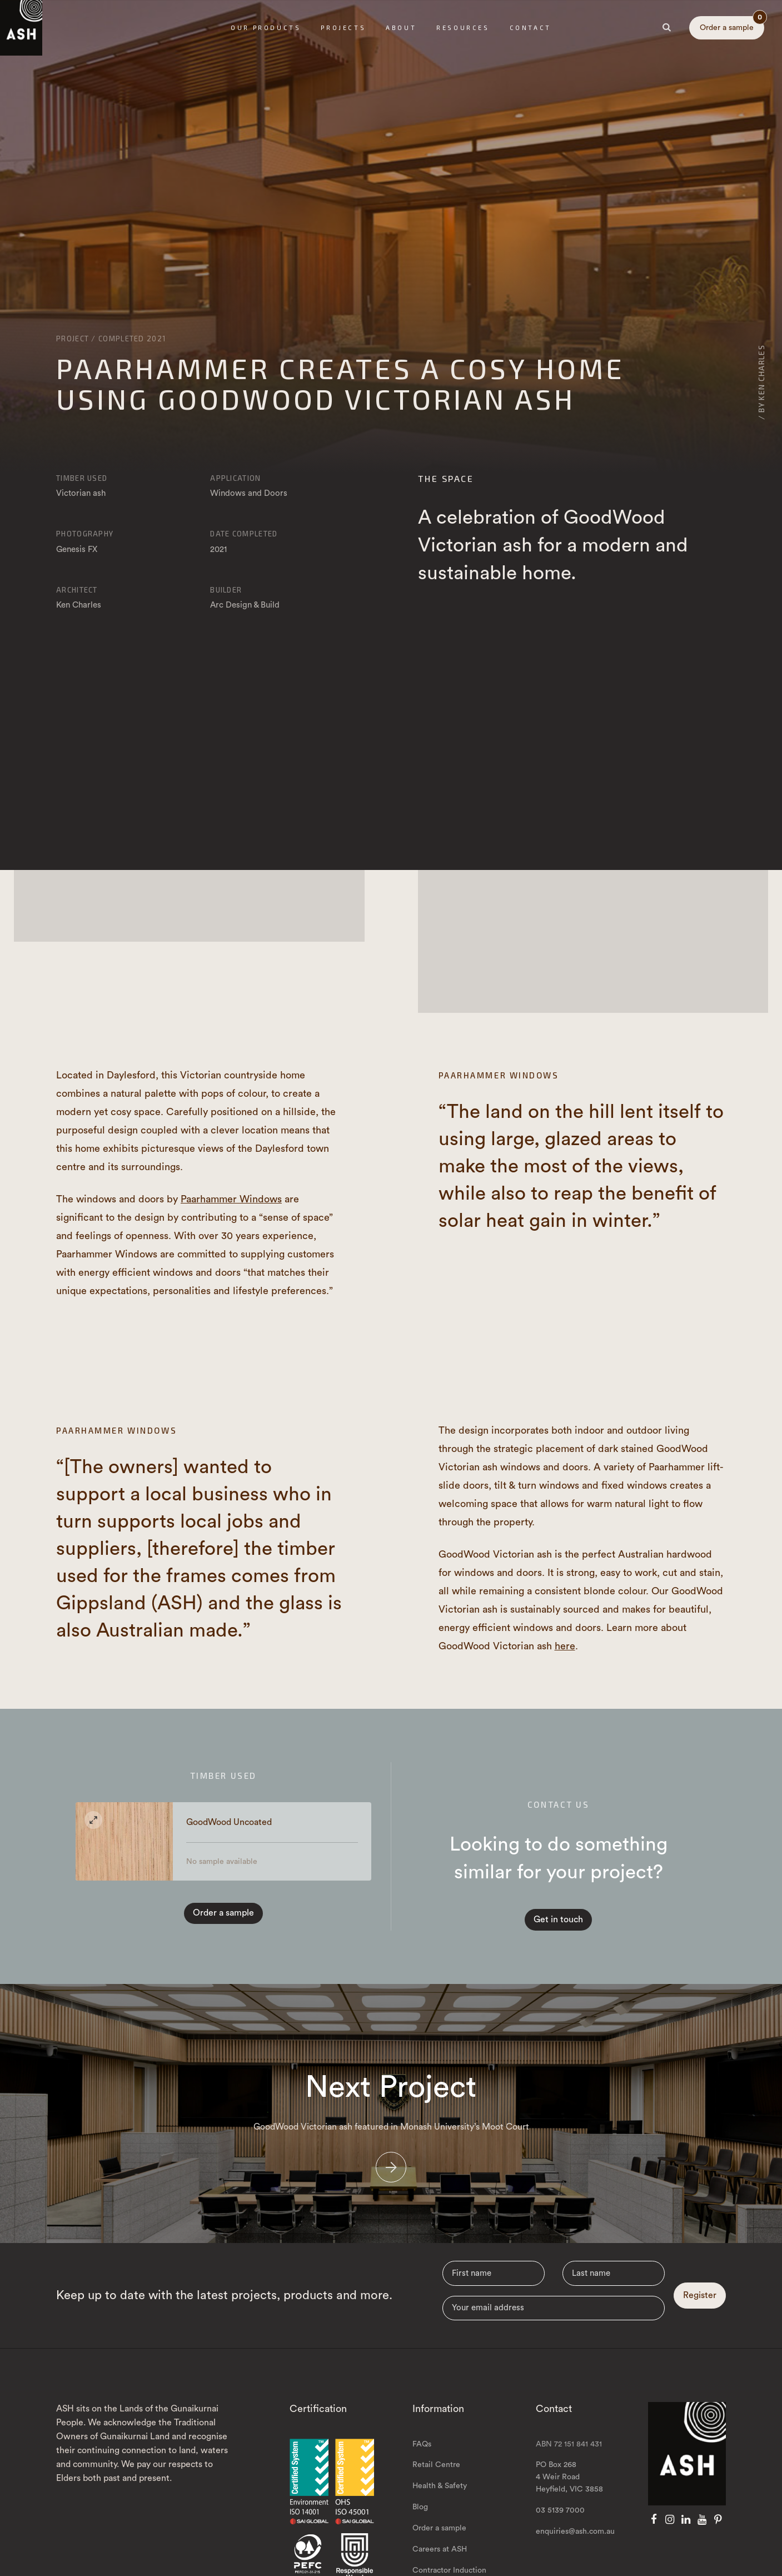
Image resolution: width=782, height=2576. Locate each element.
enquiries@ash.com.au (575, 2555)
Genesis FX (76, 549)
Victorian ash (81, 493)
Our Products (266, 27)
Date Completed (243, 533)
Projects (343, 27)
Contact (530, 27)
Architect (77, 589)
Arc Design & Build (245, 605)
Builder (226, 589)
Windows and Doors (248, 493)
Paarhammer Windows (231, 1199)
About (401, 27)
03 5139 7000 (560, 2534)
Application (235, 478)
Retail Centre (436, 2488)
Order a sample (732, 24)
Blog (420, 2530)
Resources (462, 27)
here (565, 1646)
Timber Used (81, 478)
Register (699, 2318)
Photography (84, 533)
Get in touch (558, 1919)
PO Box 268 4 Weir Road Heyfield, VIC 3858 (569, 2500)
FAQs (421, 2467)
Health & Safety (439, 2509)
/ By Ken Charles (761, 382)
